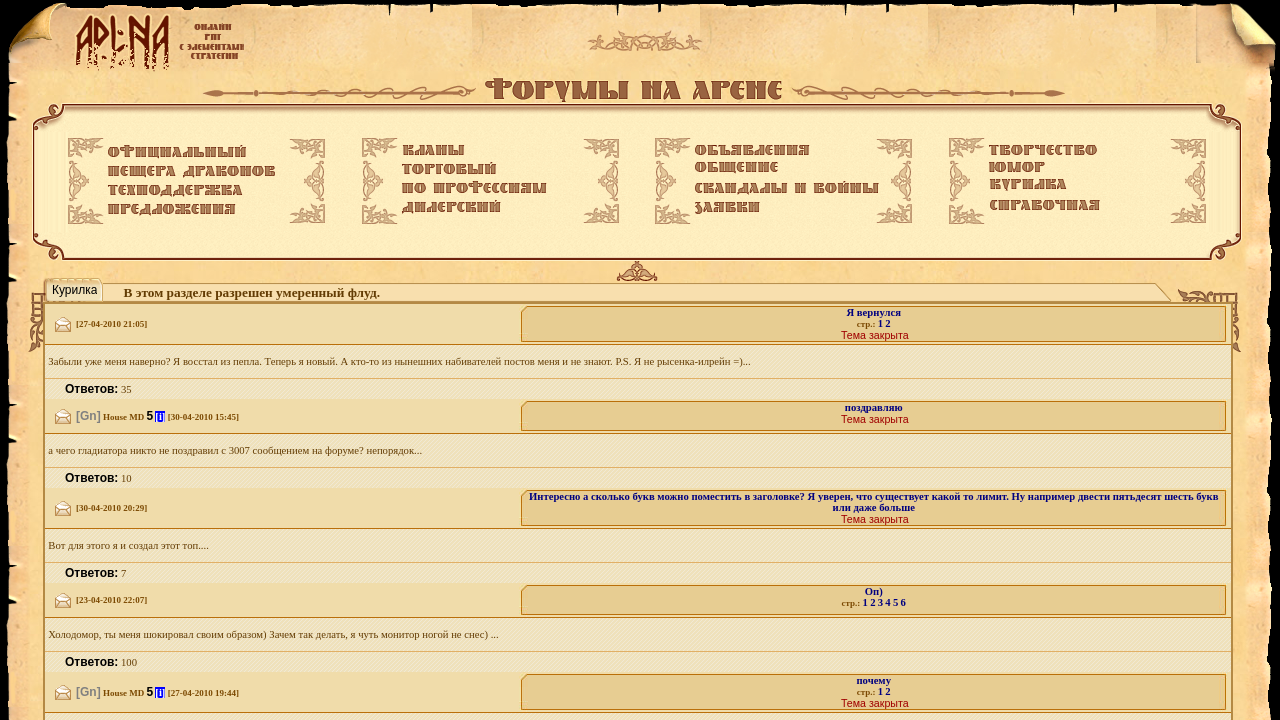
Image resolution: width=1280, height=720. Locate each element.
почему (873, 680)
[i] (160, 416)
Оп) (874, 591)
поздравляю (874, 407)
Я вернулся (873, 312)
